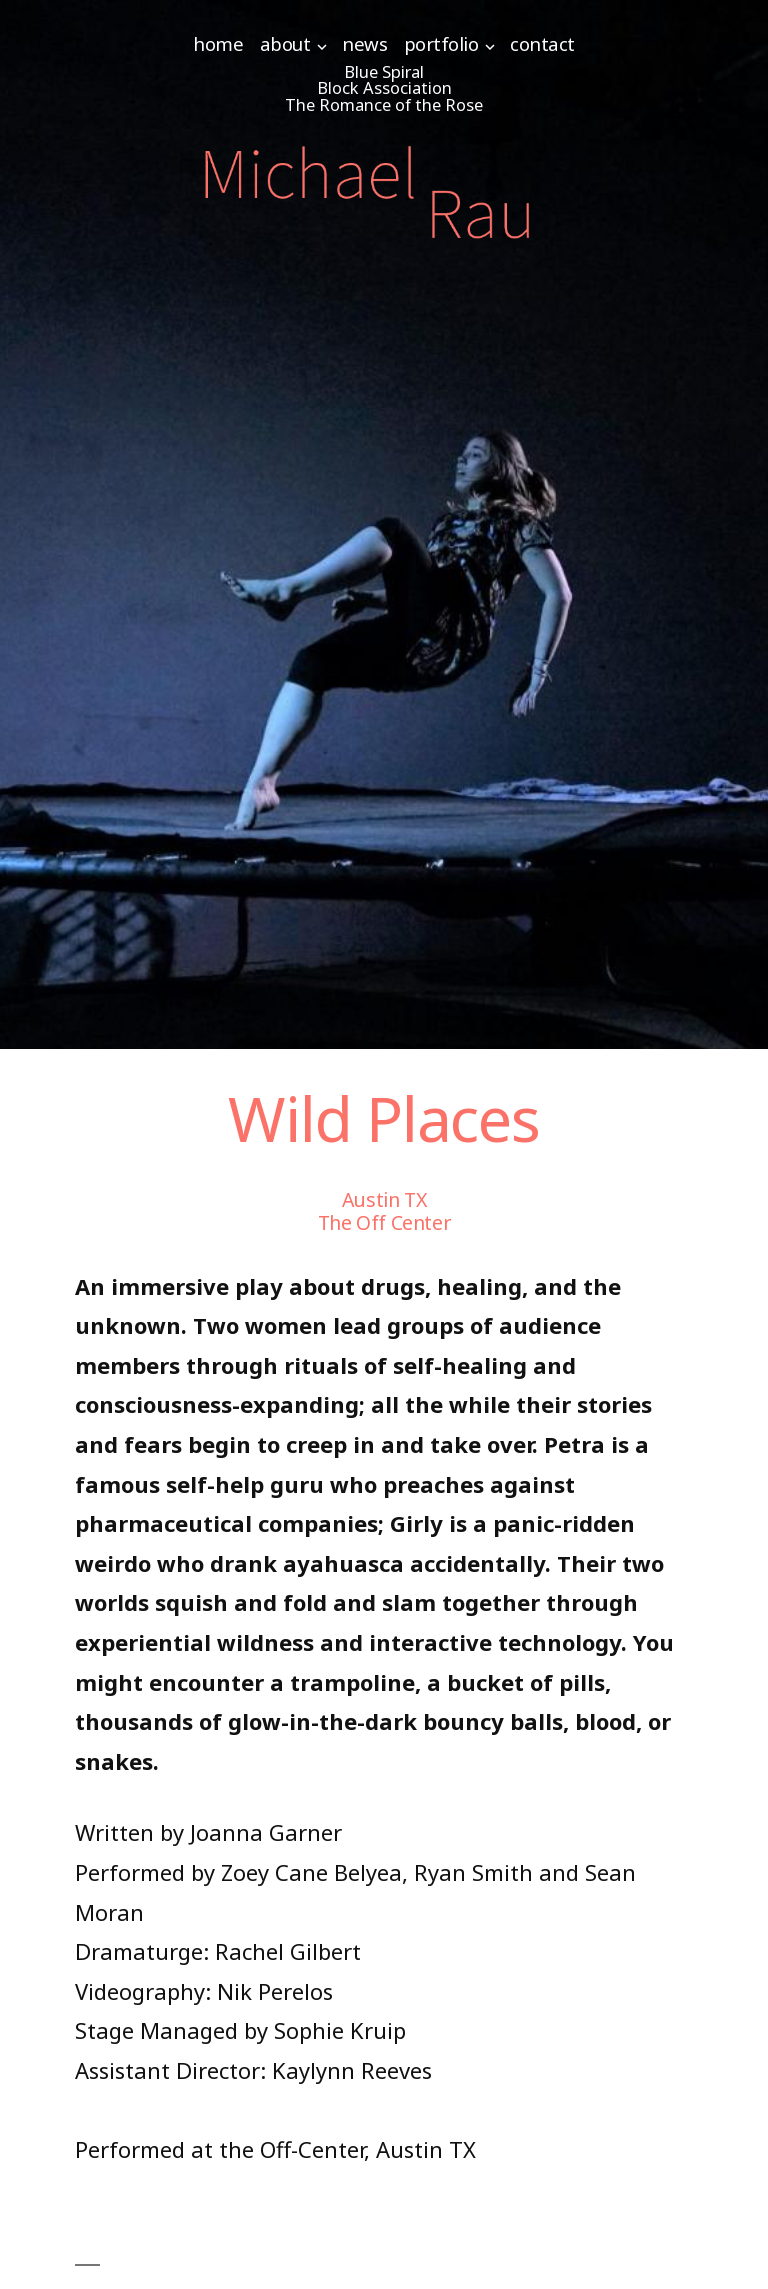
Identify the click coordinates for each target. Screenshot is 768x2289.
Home (218, 43)
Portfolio (441, 43)
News (364, 43)
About (285, 43)
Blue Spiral (384, 71)
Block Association (384, 87)
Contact (542, 43)
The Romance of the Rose (384, 104)
